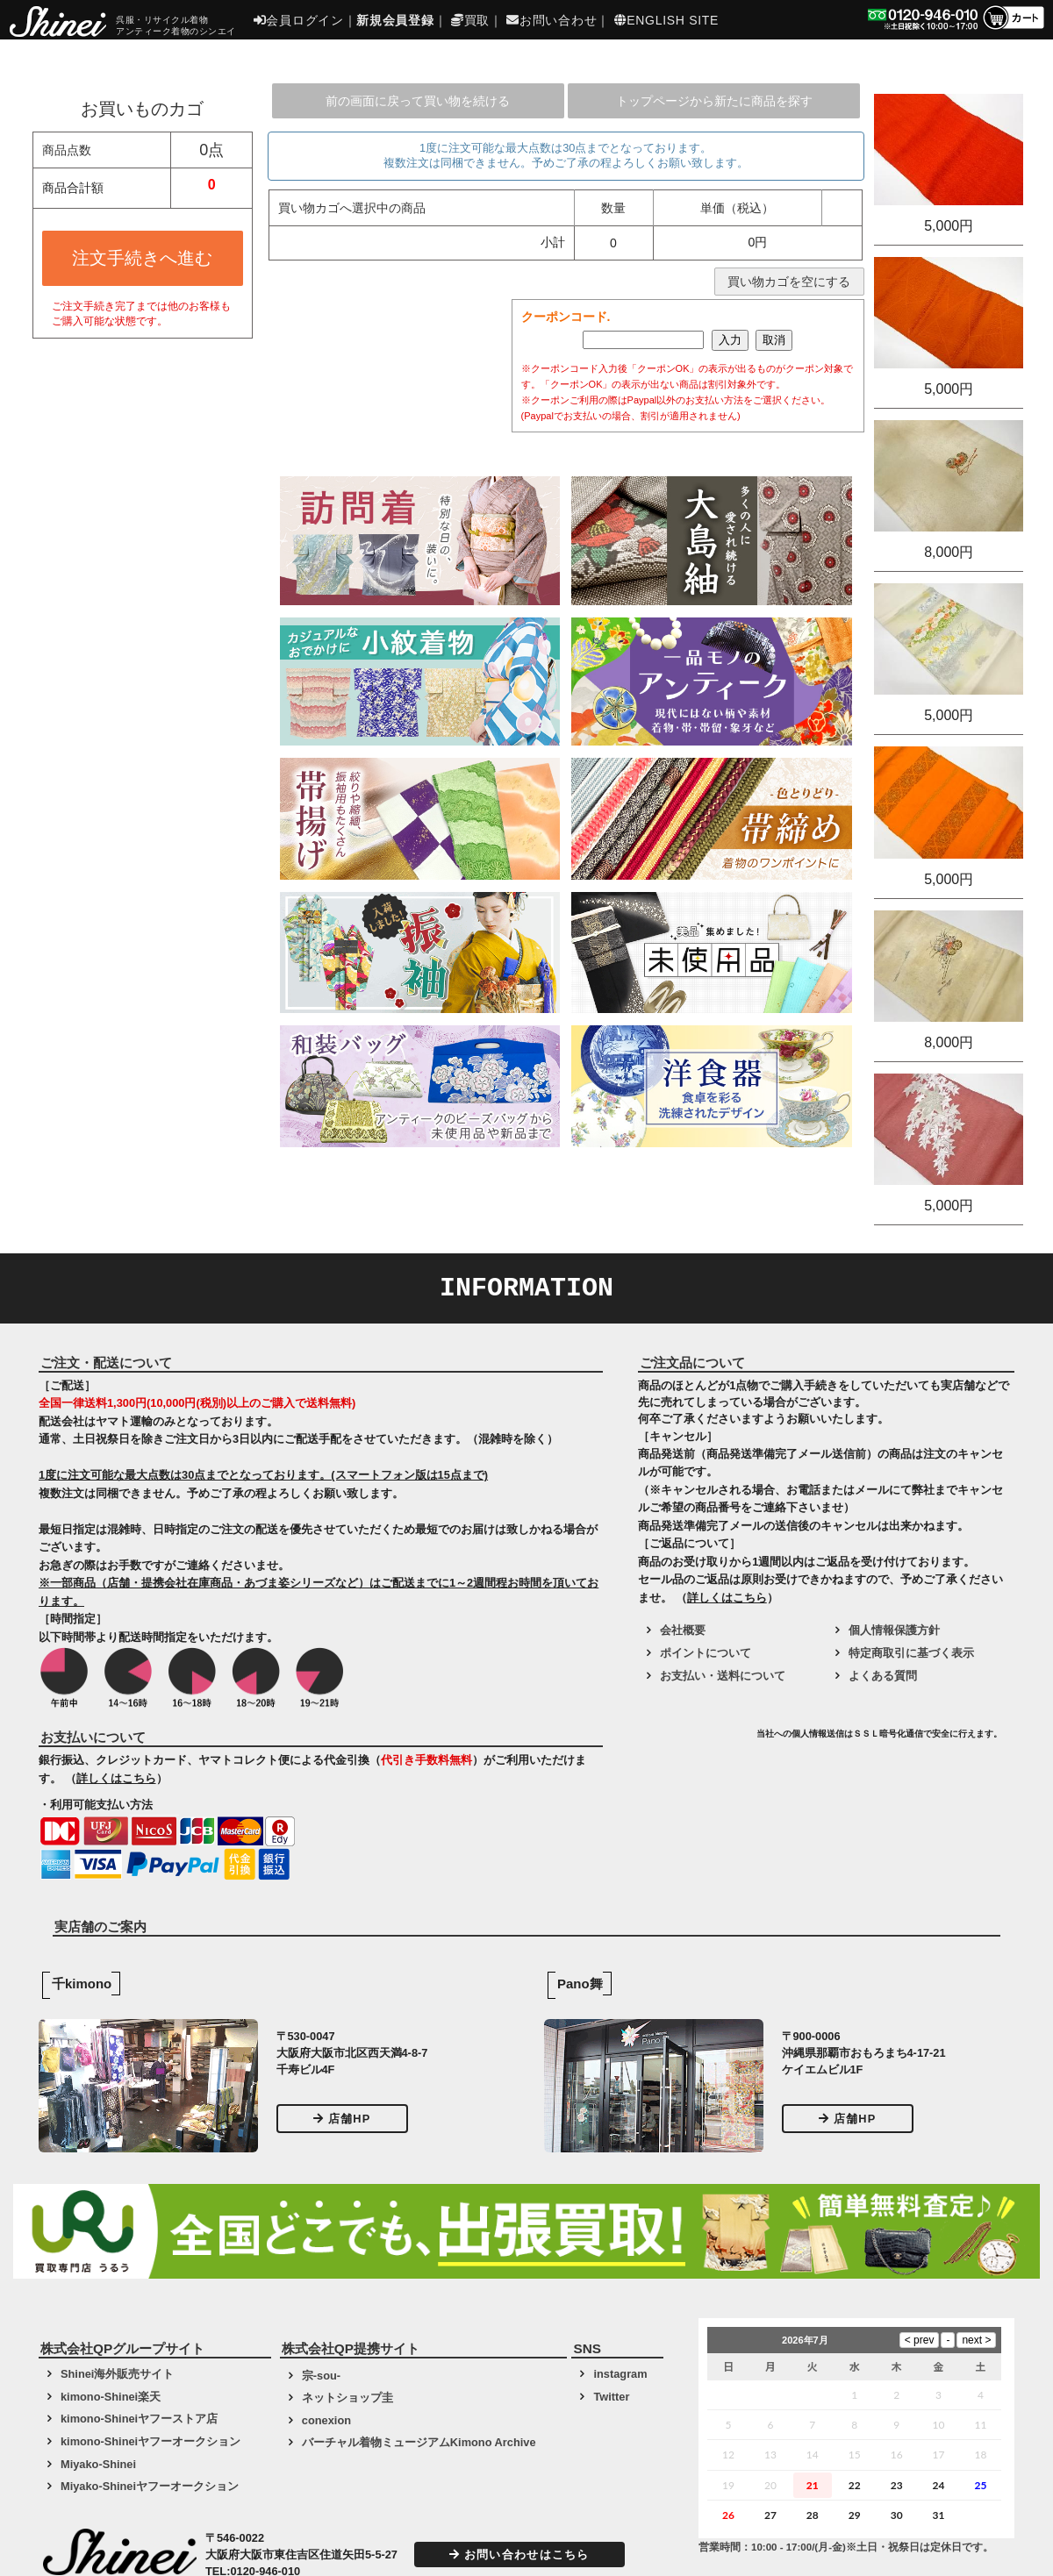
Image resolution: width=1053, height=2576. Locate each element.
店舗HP (342, 2118)
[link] (695, 1740)
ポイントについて (705, 1652)
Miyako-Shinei (98, 2464)
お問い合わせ (551, 20)
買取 (470, 20)
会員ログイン (299, 20)
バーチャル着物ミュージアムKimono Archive (419, 2442)
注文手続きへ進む (142, 258)
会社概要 (683, 1630)
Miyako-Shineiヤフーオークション (150, 2486)
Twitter (611, 2396)
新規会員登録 (394, 20)
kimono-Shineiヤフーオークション (150, 2441)
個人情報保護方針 (894, 1630)
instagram (620, 2373)
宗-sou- (321, 2375)
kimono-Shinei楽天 (111, 2396)
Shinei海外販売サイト (117, 2373)
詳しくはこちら (116, 1778)
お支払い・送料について (722, 1675)
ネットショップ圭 (347, 2397)
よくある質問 (883, 1675)
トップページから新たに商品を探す (714, 101)
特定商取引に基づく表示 (911, 1652)
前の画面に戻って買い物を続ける (418, 101)
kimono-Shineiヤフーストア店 (139, 2418)
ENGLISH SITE (667, 20)
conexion (326, 2420)
